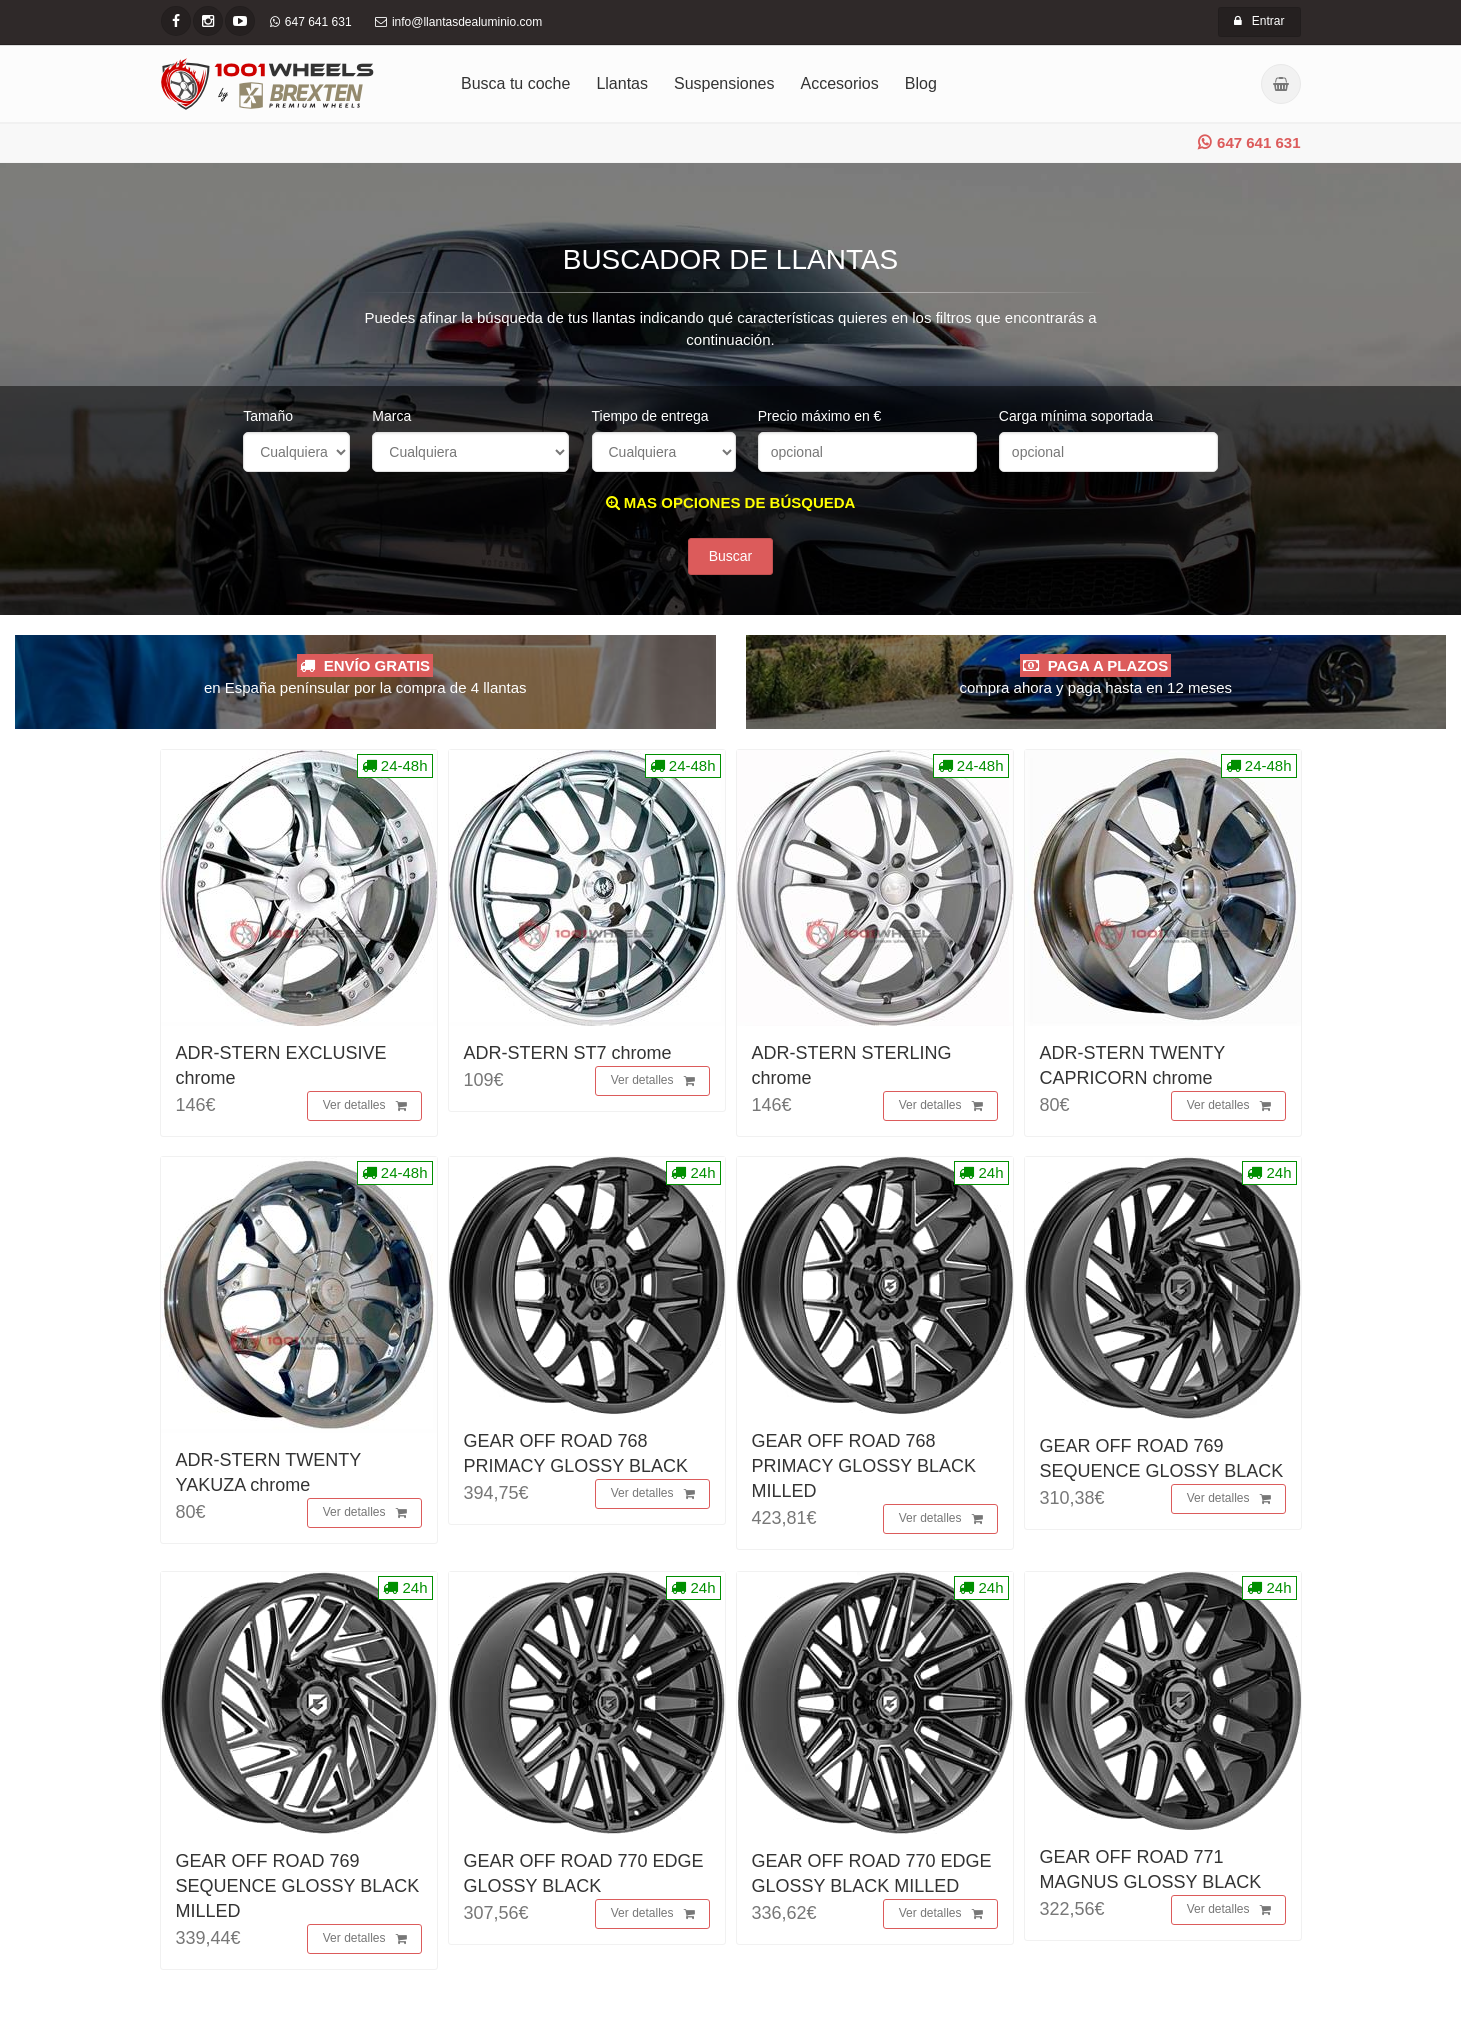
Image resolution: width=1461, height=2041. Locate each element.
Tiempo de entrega (650, 416)
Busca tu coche (515, 83)
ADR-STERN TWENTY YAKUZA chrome (268, 1472)
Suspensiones (724, 83)
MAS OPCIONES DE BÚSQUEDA (731, 502)
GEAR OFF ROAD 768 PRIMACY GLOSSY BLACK (576, 1453)
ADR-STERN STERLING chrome (852, 1065)
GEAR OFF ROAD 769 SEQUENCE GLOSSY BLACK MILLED (298, 1886)
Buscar (731, 557)
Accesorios (840, 83)
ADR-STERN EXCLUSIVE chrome (281, 1065)
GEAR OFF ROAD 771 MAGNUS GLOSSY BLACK (1151, 1869)
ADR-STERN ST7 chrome (568, 1053)
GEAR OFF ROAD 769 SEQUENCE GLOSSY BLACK (1162, 1458)
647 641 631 (1249, 142)
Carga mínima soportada (1076, 416)
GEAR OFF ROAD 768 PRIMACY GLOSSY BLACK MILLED (864, 1466)
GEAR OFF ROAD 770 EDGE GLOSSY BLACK (584, 1873)
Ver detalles (365, 1107)
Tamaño (268, 416)
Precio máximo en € (820, 416)
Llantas (622, 83)
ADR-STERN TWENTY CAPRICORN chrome (1132, 1065)
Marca (391, 416)
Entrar (1259, 21)
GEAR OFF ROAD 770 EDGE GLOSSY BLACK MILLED (872, 1873)
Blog (921, 83)
